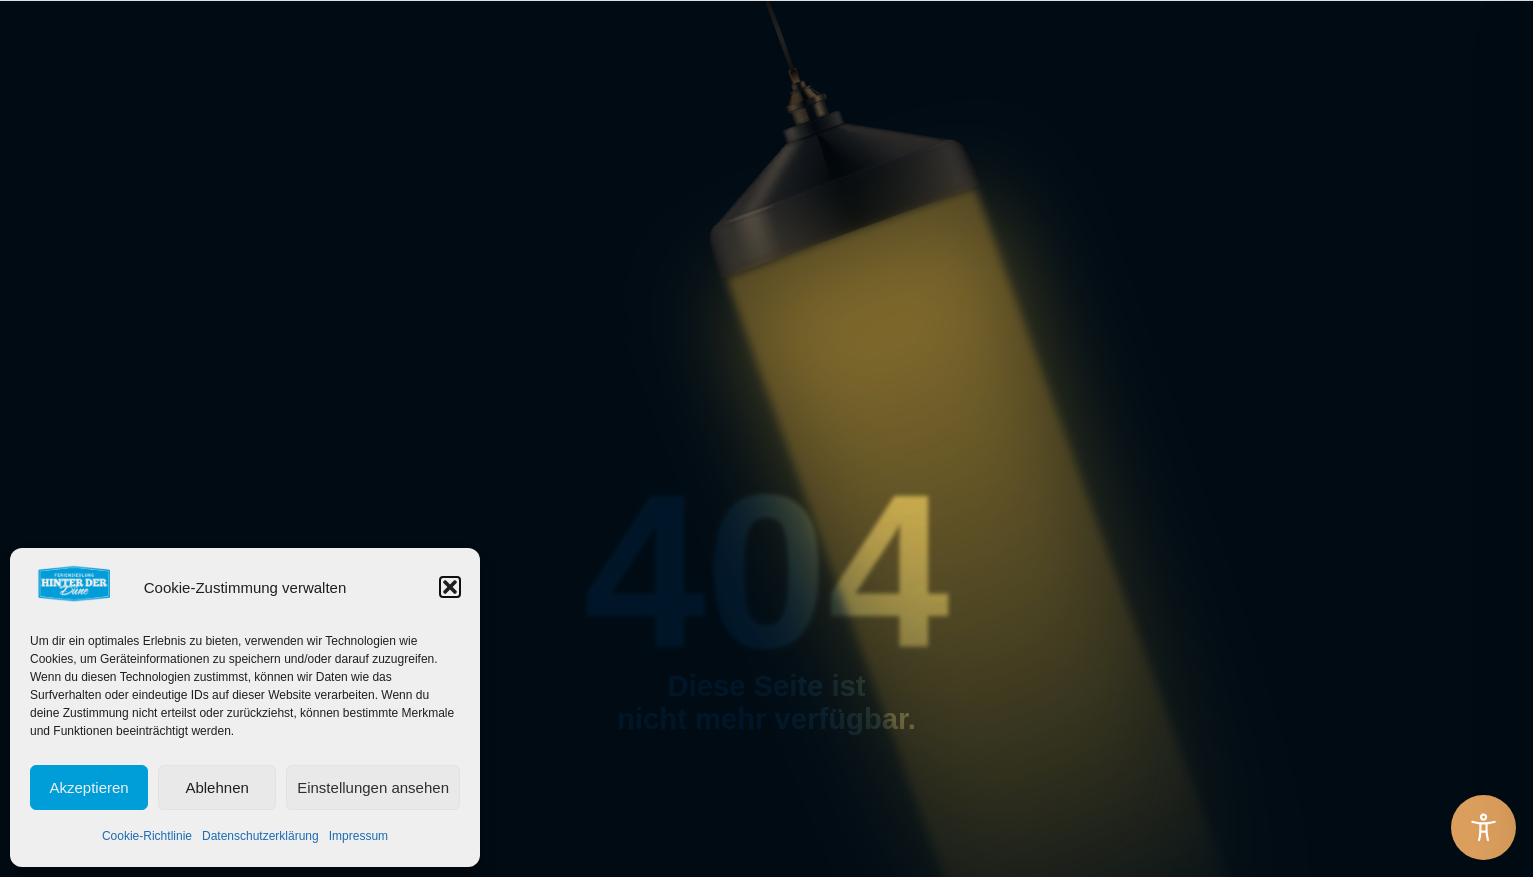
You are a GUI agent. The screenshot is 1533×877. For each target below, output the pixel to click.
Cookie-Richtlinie (147, 836)
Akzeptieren (88, 787)
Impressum (358, 836)
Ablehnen (216, 787)
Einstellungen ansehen (373, 787)
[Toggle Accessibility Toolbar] (1483, 827)
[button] (450, 587)
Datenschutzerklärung (260, 836)
